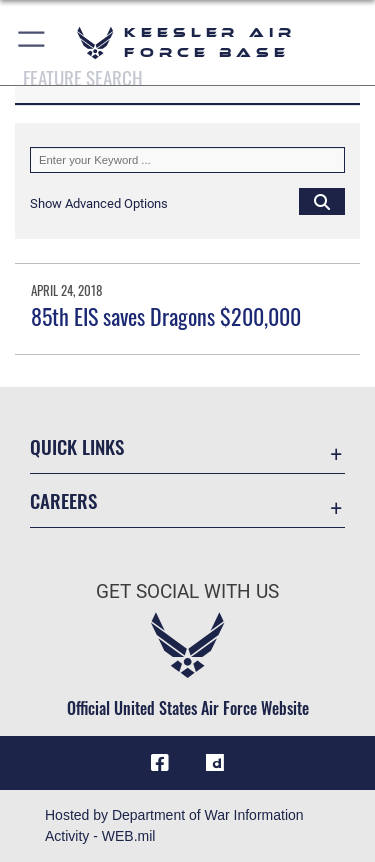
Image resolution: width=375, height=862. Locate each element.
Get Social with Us (187, 591)
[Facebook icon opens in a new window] (160, 763)
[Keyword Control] (187, 160)
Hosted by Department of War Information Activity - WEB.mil (174, 825)
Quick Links (77, 446)
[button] (32, 42)
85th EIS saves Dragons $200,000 (166, 316)
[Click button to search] (322, 201)
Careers (63, 500)
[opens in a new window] (215, 763)
